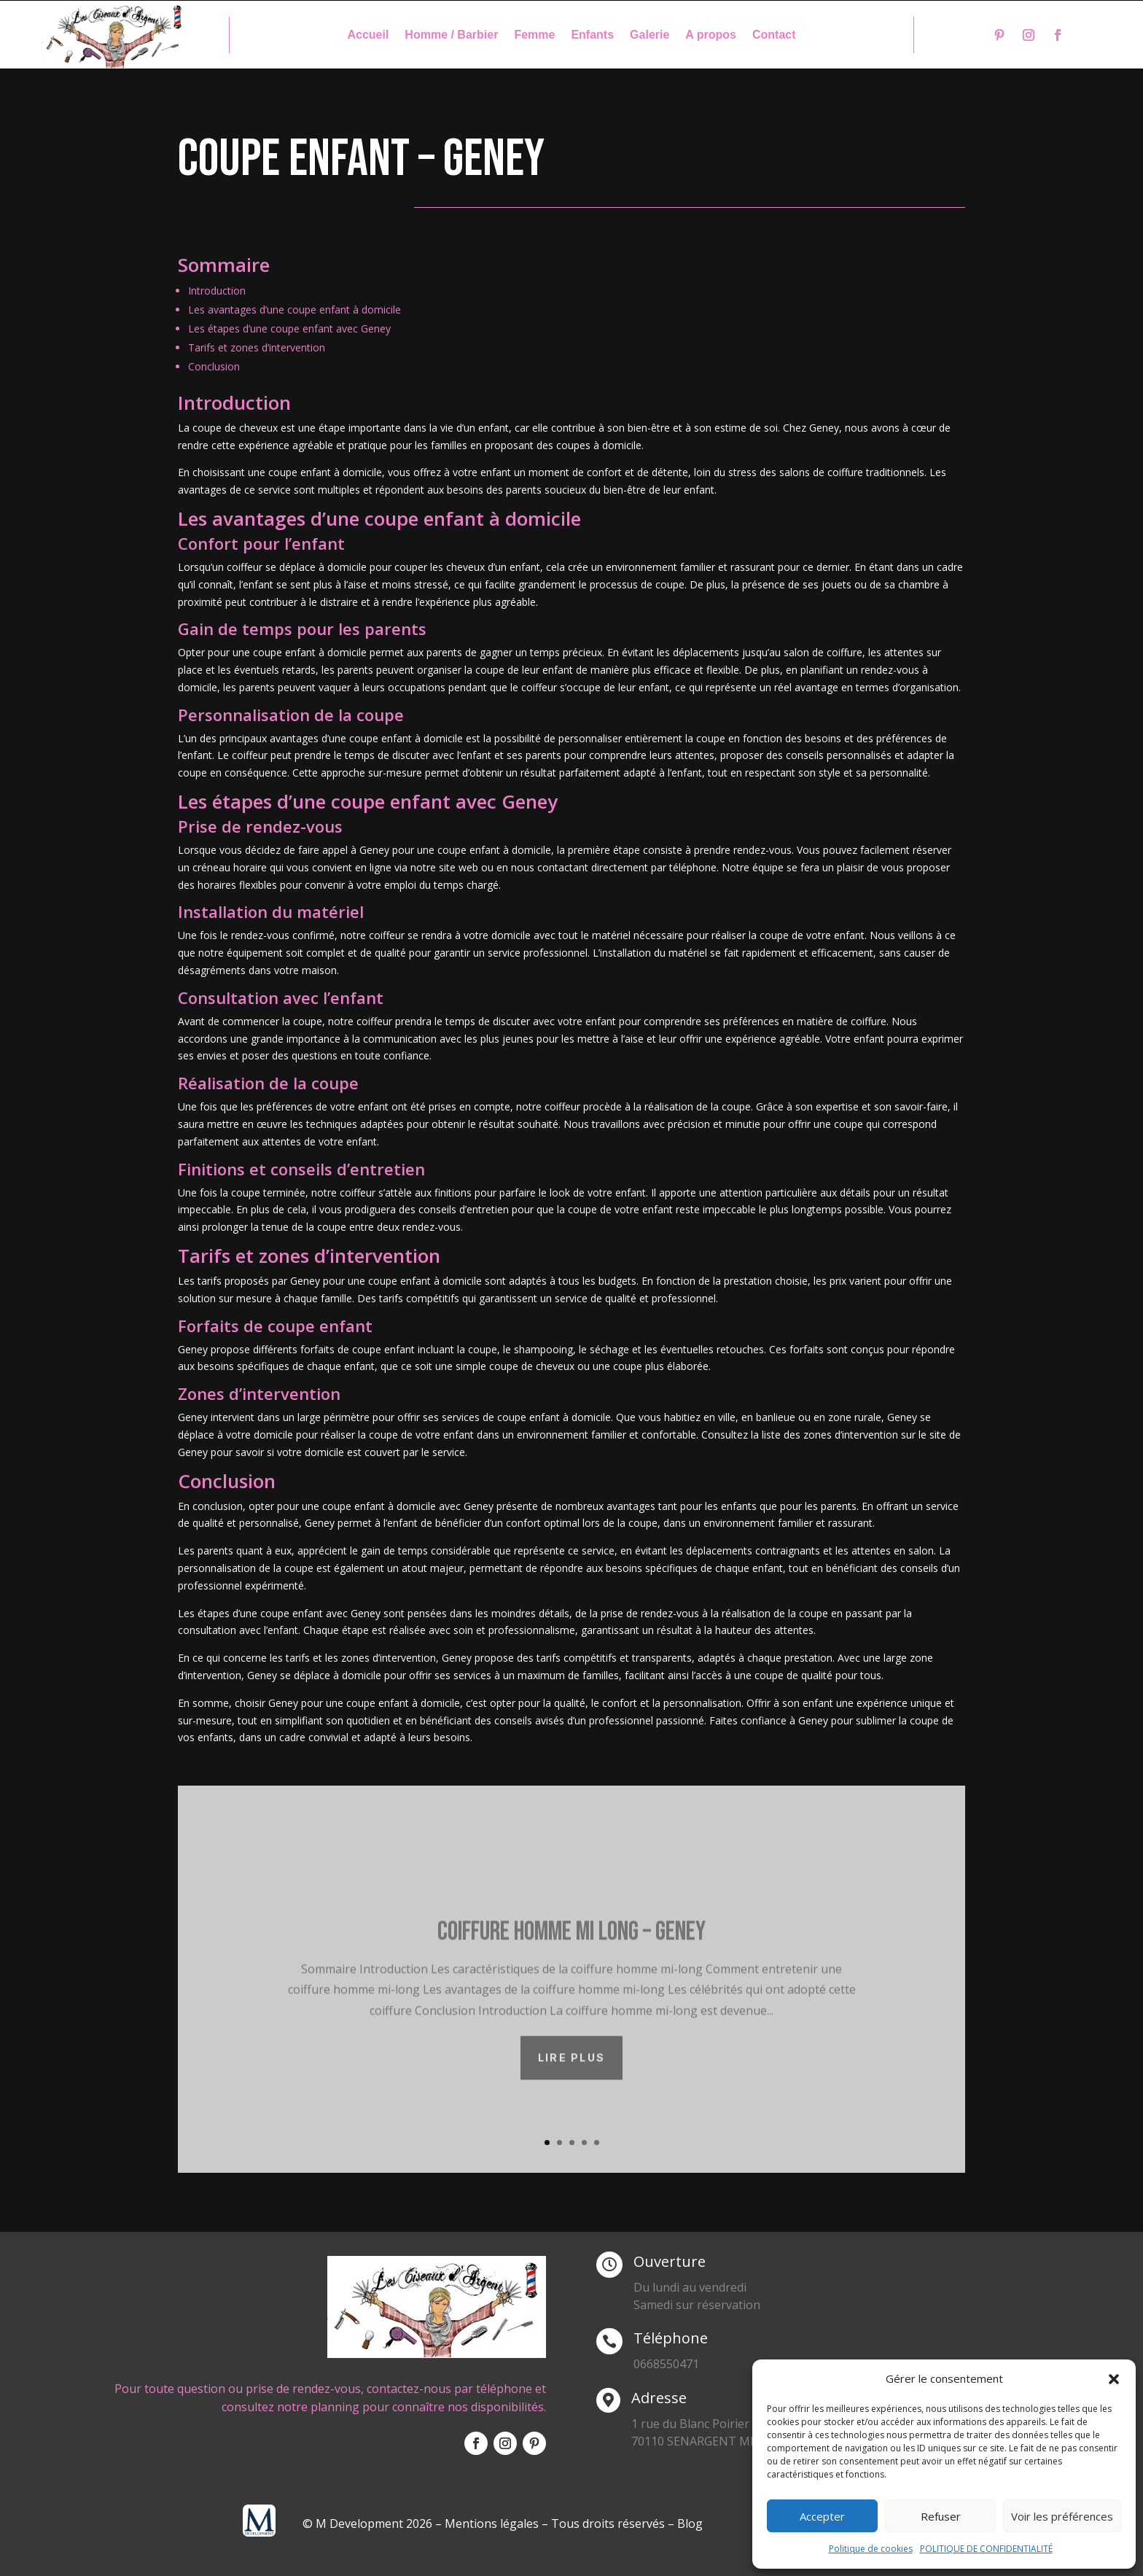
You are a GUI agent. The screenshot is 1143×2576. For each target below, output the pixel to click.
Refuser (941, 2516)
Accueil (368, 35)
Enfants (592, 35)
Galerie (649, 35)
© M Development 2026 (369, 2523)
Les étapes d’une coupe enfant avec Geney (289, 328)
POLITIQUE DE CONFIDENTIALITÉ (986, 2548)
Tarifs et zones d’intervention (256, 347)
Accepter (822, 2516)
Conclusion (214, 366)
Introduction (217, 290)
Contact (774, 35)
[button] (1114, 2379)
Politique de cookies (871, 2548)
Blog (690, 2523)
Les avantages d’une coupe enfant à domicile (294, 309)
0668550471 (666, 2364)
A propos (710, 35)
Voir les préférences (1062, 2516)
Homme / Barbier (451, 35)
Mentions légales (492, 2523)
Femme (534, 35)
